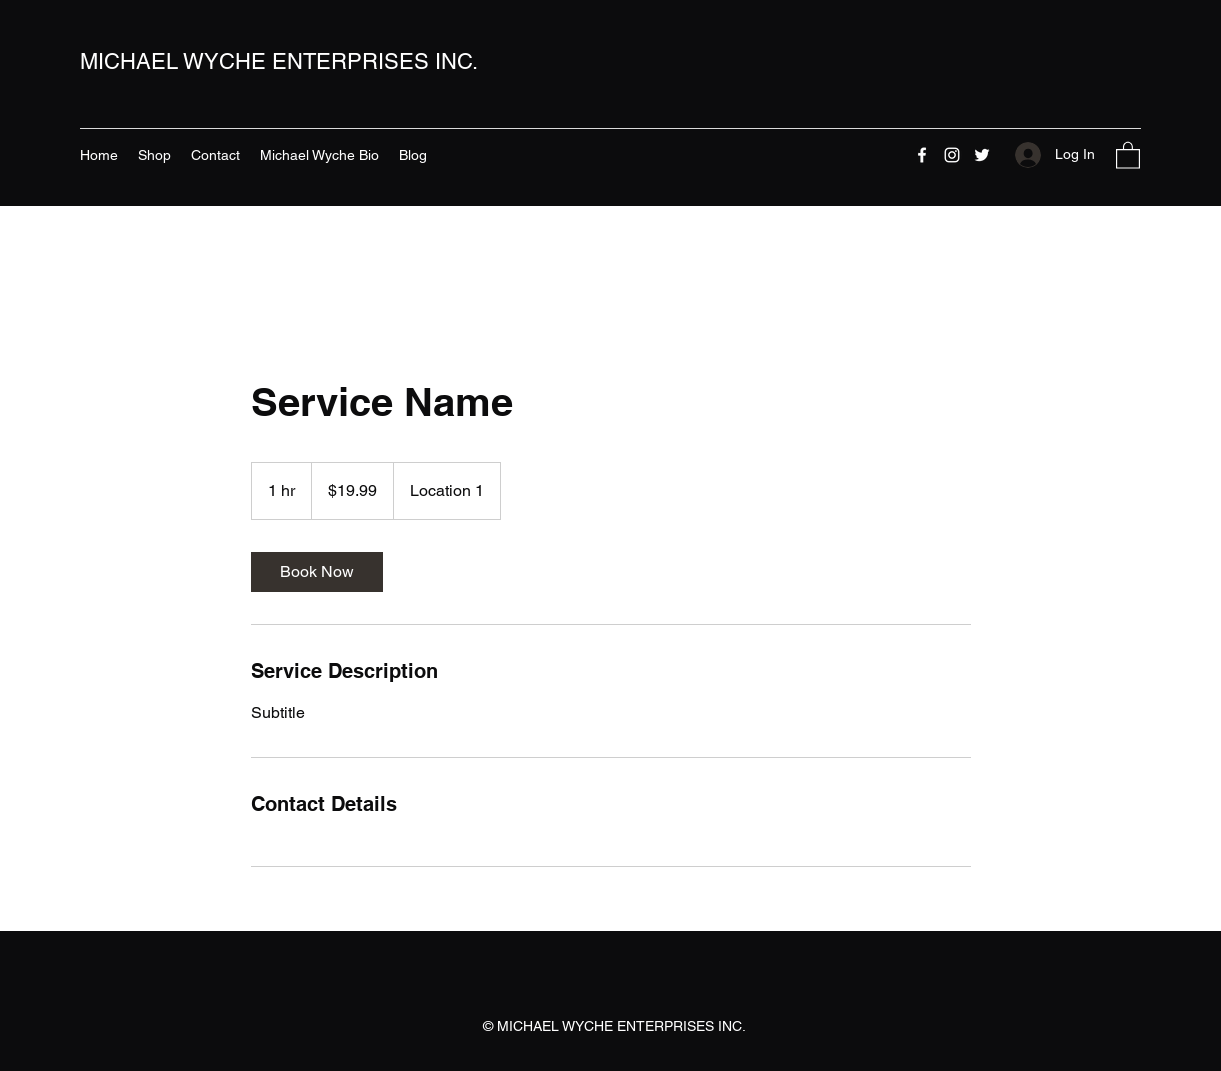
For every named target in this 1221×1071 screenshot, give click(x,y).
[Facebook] (922, 155)
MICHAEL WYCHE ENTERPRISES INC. (279, 61)
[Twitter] (982, 155)
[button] (1128, 154)
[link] (317, 572)
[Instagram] (952, 155)
